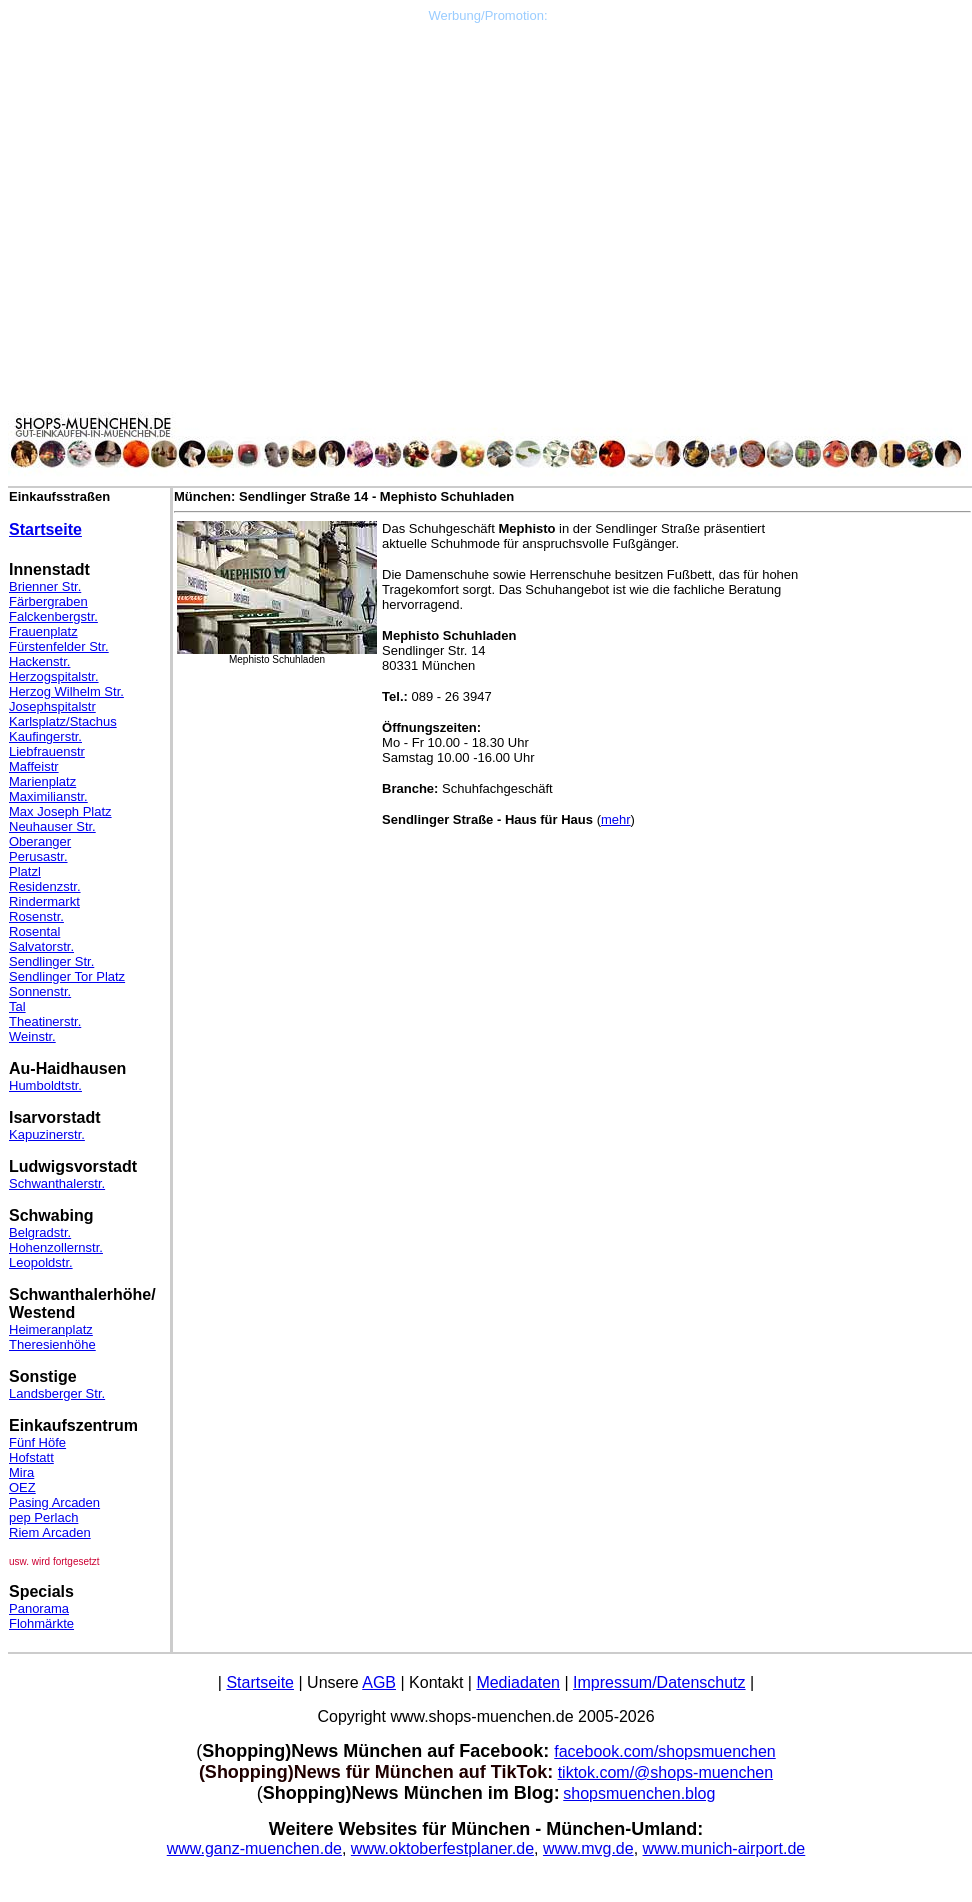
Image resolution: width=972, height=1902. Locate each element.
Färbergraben (48, 601)
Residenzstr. (45, 886)
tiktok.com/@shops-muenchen (665, 1772)
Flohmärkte (41, 1623)
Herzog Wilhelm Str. (66, 691)
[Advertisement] (488, 163)
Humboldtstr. (45, 1085)
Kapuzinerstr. (47, 1134)
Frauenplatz (43, 631)
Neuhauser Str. (52, 826)
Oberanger (40, 841)
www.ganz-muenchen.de (254, 1848)
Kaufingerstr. (45, 736)
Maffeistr (34, 766)
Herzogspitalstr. (54, 676)
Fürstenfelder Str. (59, 646)
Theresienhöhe (52, 1344)
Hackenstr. (39, 661)
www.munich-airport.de (724, 1848)
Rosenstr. (36, 916)
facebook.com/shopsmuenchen (664, 1751)
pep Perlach (43, 1517)
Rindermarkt (44, 901)
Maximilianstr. (48, 796)
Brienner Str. (45, 586)
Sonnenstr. (40, 991)
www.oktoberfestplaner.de (442, 1848)
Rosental (34, 931)
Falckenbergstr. (53, 616)
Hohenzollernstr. (56, 1247)
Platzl (25, 871)
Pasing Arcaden (54, 1502)
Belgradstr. (40, 1232)
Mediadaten (518, 1682)
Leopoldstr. (41, 1262)
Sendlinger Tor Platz (67, 976)
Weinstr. (32, 1036)
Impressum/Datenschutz (659, 1682)
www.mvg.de (588, 1848)
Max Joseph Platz (60, 811)
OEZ (22, 1487)
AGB (379, 1682)
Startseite (45, 529)
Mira (21, 1472)
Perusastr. (38, 856)
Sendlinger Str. (51, 961)
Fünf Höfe (37, 1442)
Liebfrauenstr (47, 751)
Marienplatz (42, 781)
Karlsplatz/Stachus (63, 721)
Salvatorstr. (41, 946)
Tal (17, 1006)
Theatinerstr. (45, 1021)
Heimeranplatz (51, 1329)
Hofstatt (31, 1457)
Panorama (39, 1608)
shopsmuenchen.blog (639, 1793)
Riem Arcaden (50, 1532)
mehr (616, 819)
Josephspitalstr (52, 706)
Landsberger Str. (57, 1393)
